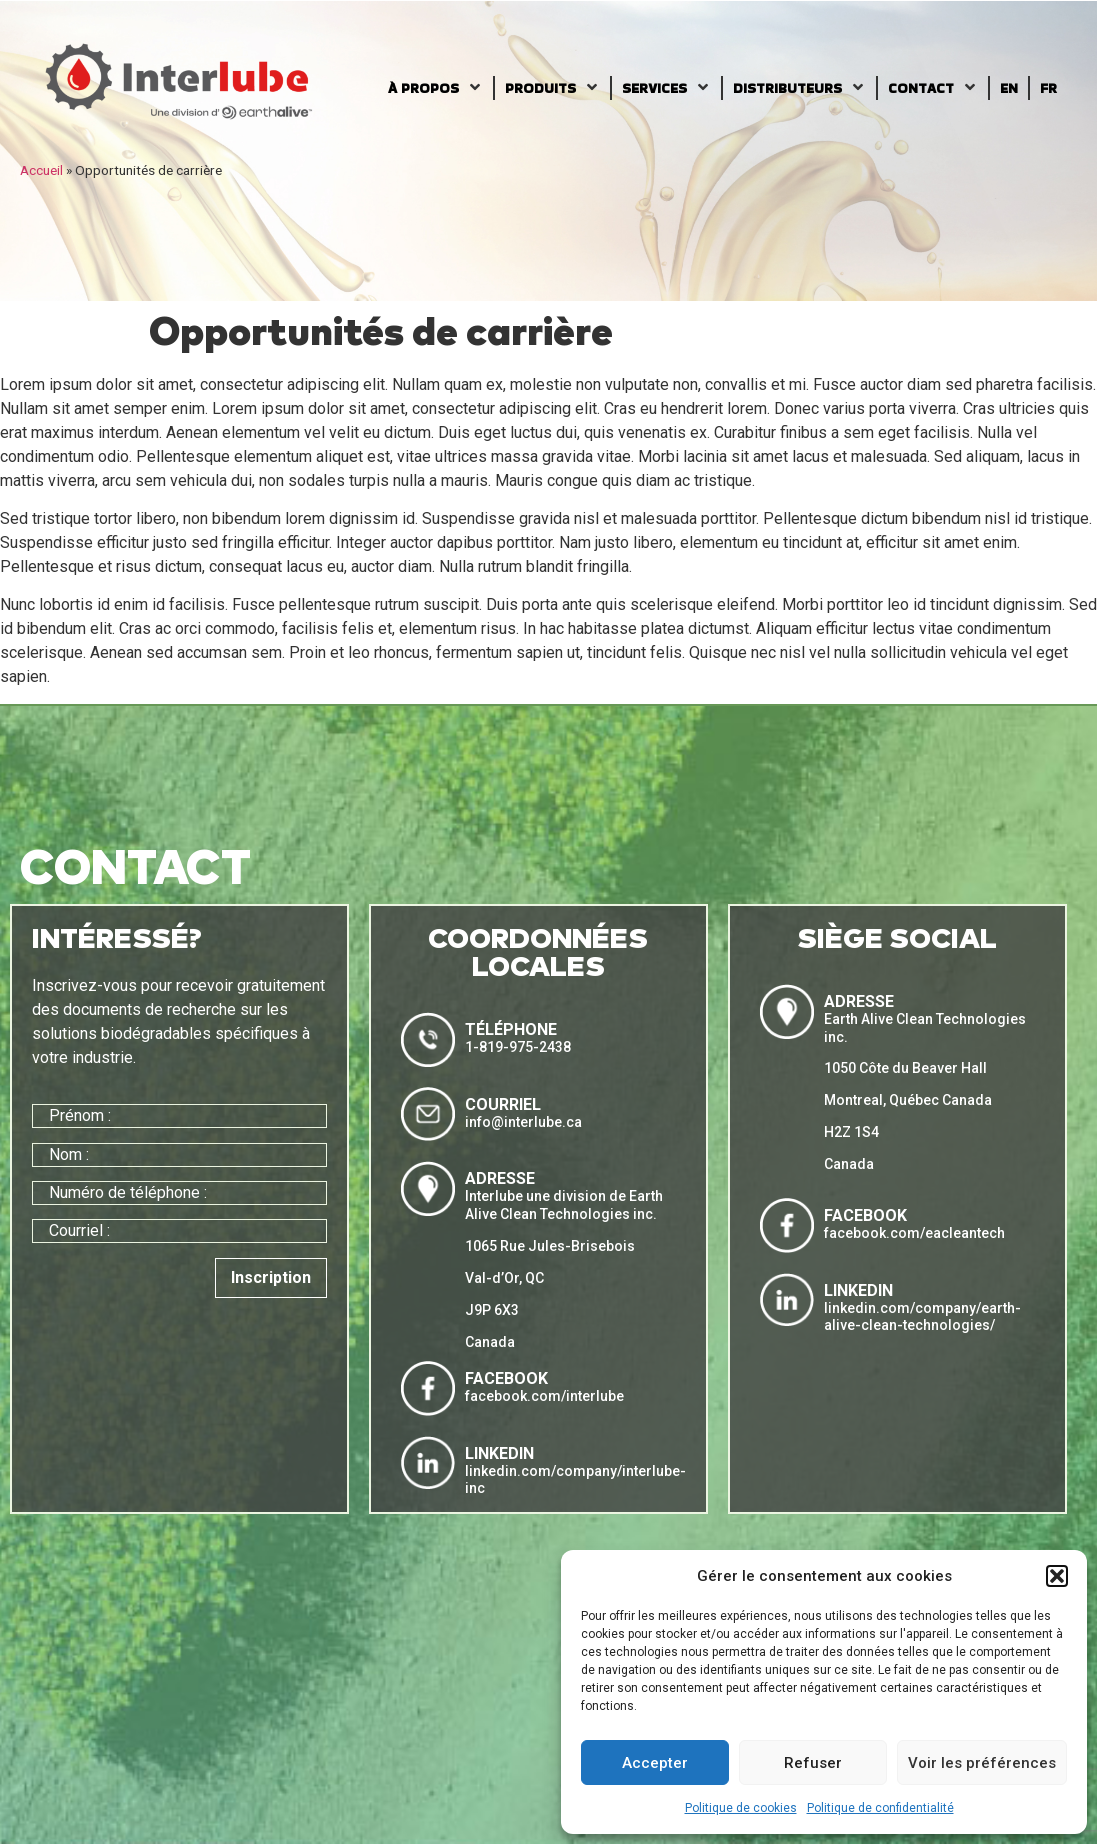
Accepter (655, 1763)
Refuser (813, 1763)
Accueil (41, 170)
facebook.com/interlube (544, 1396)
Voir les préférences (982, 1763)
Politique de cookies (741, 1808)
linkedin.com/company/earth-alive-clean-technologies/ (922, 1317)
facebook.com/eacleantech (914, 1233)
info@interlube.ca (523, 1122)
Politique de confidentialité (880, 1808)
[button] (1057, 1576)
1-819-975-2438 (518, 1047)
